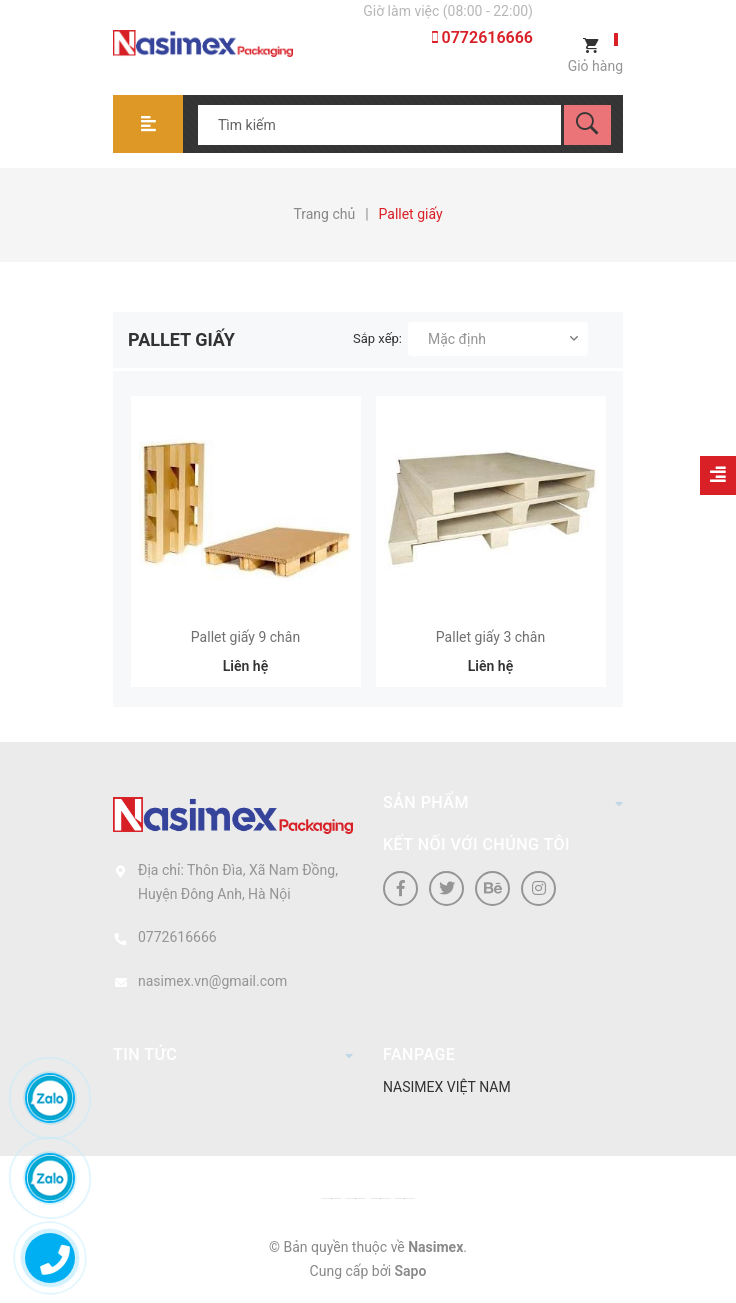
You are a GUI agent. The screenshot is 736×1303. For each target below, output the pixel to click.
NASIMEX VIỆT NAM (447, 1087)
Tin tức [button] (233, 1054)
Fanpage (419, 1054)
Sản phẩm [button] (503, 802)
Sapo (411, 1271)
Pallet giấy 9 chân (245, 637)
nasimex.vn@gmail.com (212, 981)
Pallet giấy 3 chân (490, 637)
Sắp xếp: (377, 338)
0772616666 (482, 37)
